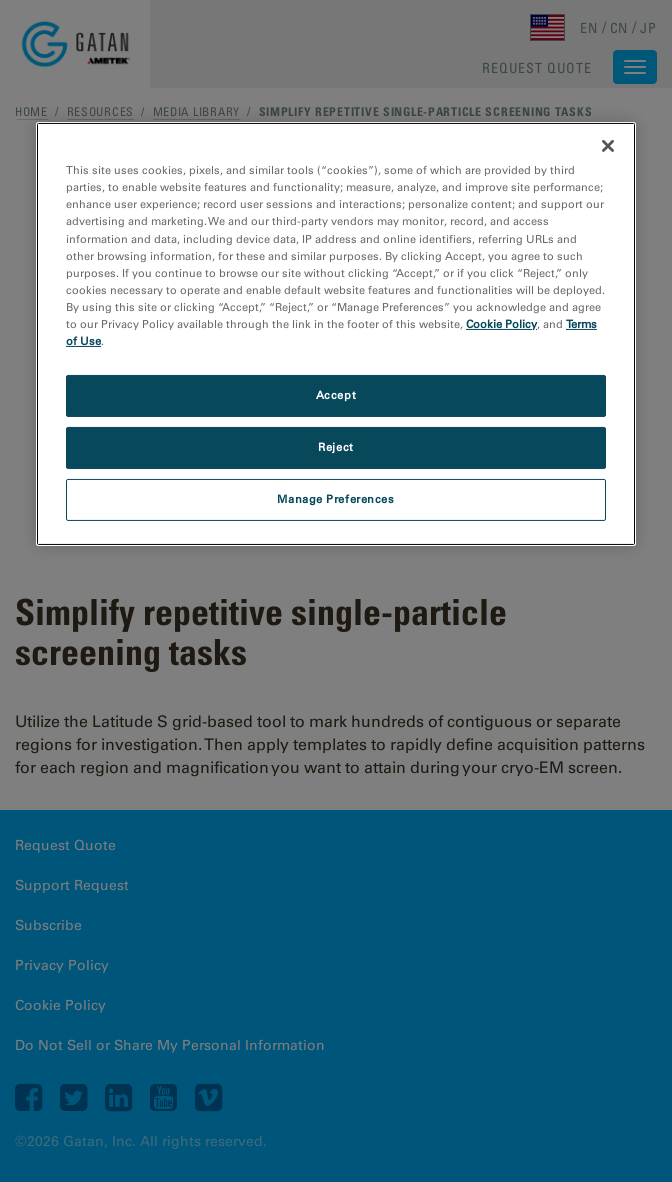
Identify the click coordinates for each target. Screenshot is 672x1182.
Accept (336, 395)
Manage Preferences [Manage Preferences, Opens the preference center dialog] (335, 499)
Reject (335, 447)
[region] (336, 333)
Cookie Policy (501, 324)
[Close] (608, 146)
